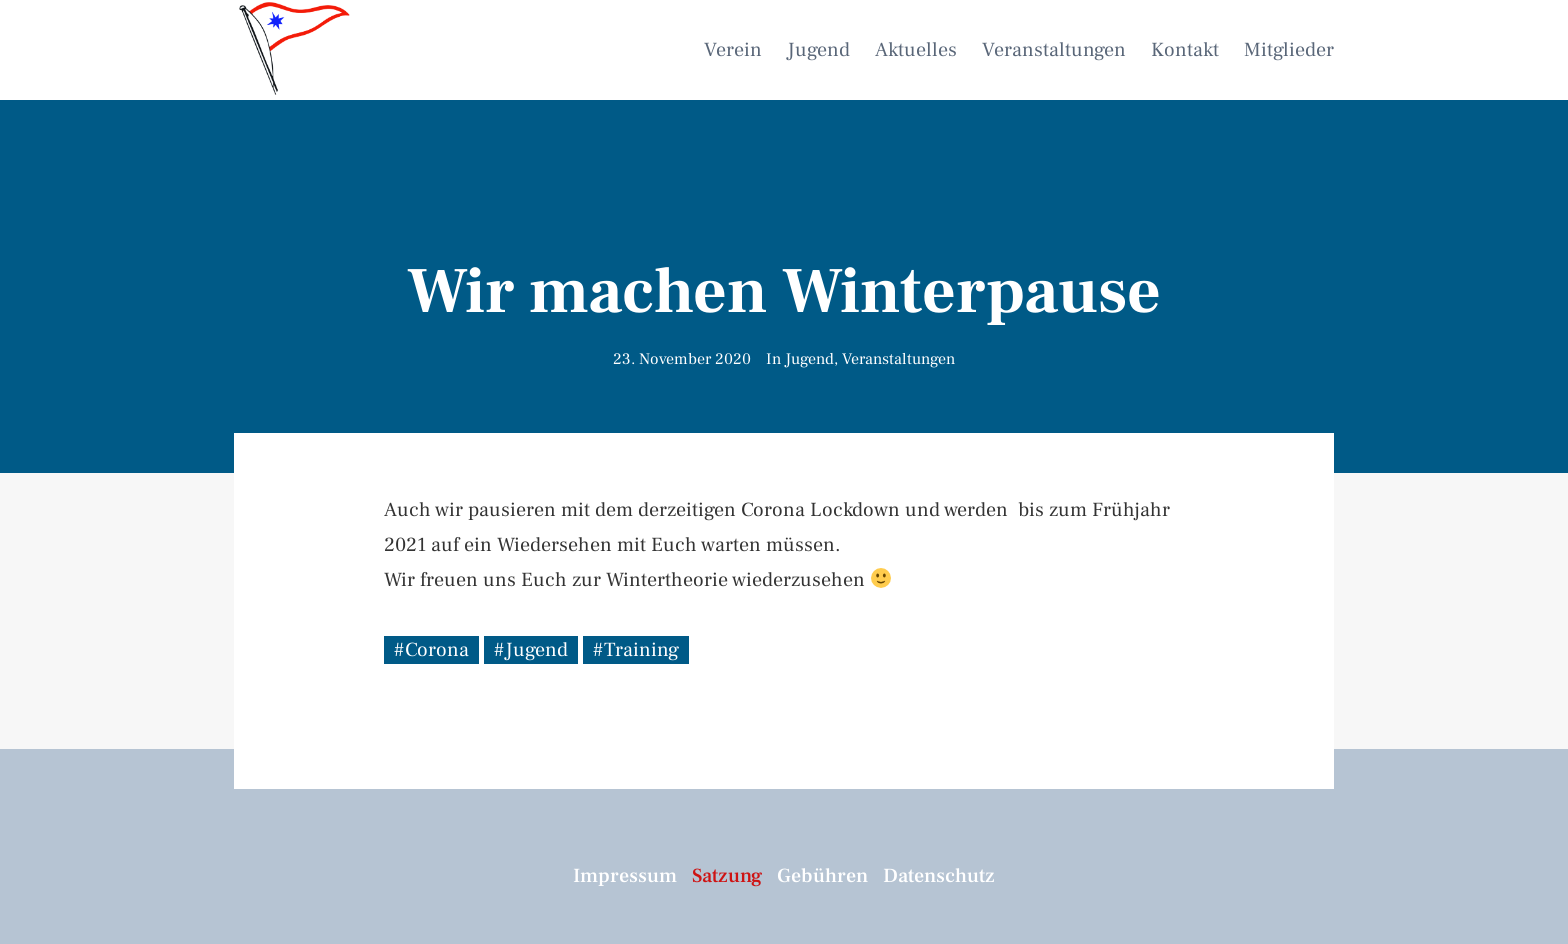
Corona (437, 650)
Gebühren (822, 876)
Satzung (727, 876)
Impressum (625, 876)
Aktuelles (916, 50)
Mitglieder (1289, 50)
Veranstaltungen (1054, 50)
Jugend (818, 50)
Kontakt (1185, 50)
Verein (733, 50)
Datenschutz (939, 876)
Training (641, 650)
